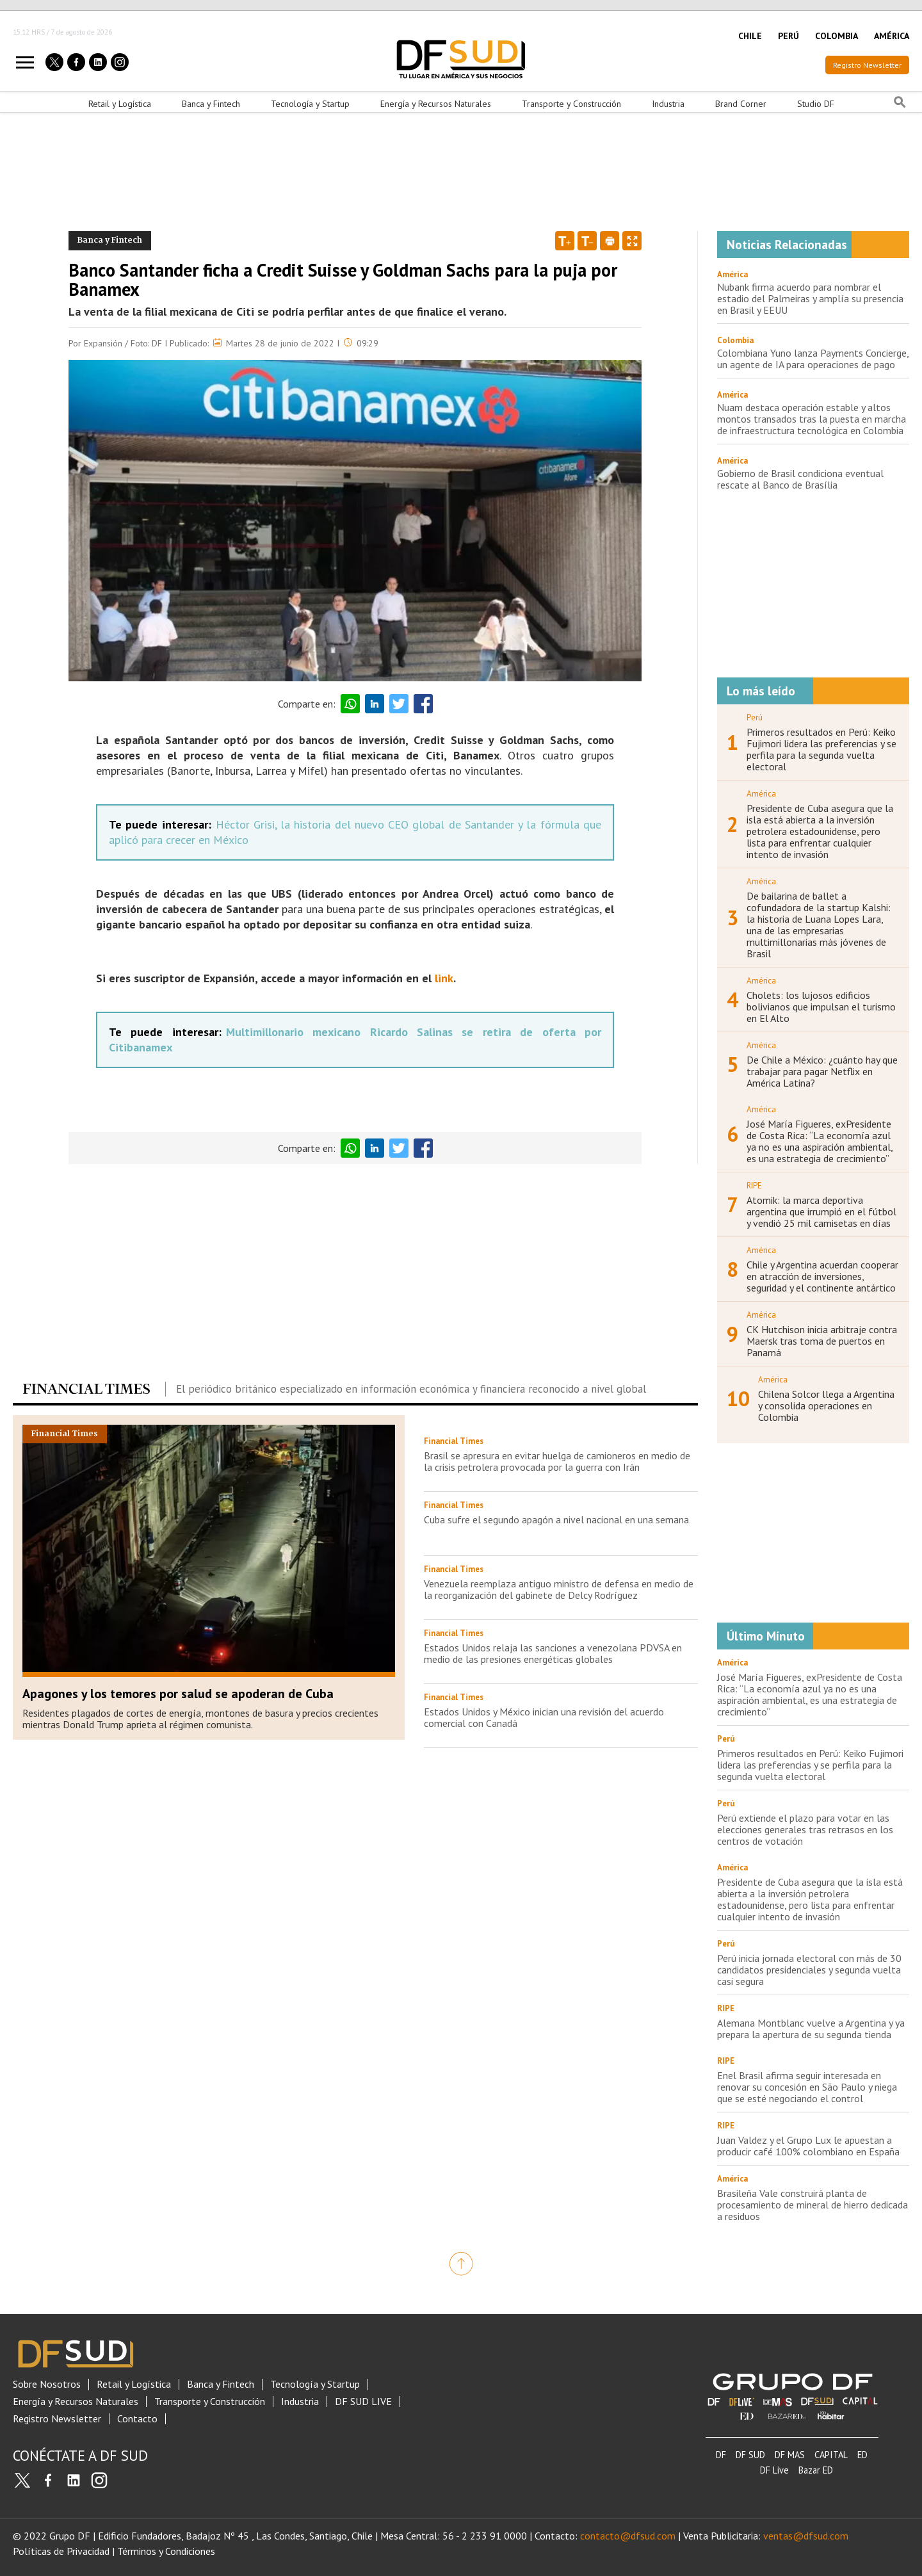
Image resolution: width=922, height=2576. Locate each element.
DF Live (774, 2470)
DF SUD (750, 2455)
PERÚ (788, 36)
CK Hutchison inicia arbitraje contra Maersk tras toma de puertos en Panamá (822, 1341)
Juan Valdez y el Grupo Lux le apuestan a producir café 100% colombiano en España (808, 2145)
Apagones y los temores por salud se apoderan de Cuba (178, 1693)
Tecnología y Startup (310, 103)
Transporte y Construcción (571, 103)
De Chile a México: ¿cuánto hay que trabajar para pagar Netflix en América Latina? (822, 1071)
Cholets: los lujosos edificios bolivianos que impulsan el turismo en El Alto (821, 1006)
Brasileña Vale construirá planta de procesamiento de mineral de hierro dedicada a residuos (812, 2204)
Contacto (137, 2418)
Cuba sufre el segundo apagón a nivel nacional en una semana (556, 1519)
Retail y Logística (119, 103)
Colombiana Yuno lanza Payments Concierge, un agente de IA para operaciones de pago (813, 358)
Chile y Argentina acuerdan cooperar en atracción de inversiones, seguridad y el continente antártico (822, 1276)
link (444, 978)
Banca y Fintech (211, 103)
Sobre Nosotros (47, 2384)
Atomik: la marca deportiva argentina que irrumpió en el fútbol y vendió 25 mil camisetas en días (821, 1211)
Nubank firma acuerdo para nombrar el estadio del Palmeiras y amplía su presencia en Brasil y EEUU (810, 298)
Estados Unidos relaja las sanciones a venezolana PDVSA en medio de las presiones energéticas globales (553, 1653)
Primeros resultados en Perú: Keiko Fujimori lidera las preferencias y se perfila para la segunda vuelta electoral (821, 749)
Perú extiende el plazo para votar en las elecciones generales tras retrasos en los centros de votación (805, 1829)
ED (862, 2455)
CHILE (750, 36)
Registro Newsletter (867, 65)
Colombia (735, 340)
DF (721, 2455)
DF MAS (790, 2455)
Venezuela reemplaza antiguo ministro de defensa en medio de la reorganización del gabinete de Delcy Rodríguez (558, 1589)
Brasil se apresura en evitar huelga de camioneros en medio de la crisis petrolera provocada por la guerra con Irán (557, 1461)
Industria (668, 103)
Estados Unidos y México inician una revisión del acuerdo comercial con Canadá (544, 1717)
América (732, 274)
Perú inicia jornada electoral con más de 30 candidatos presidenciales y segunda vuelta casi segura (809, 1969)
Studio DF (815, 103)
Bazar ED (815, 2470)
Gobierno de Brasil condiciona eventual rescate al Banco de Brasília (800, 478)
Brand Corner (740, 103)
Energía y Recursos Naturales (435, 103)
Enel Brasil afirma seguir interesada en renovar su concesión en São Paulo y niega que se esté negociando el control (807, 2087)
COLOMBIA (836, 36)
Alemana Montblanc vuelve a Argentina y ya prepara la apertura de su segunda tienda (811, 2028)
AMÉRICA (891, 36)
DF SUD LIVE (363, 2401)
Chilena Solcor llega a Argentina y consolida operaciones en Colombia (826, 1405)
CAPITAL (831, 2455)
